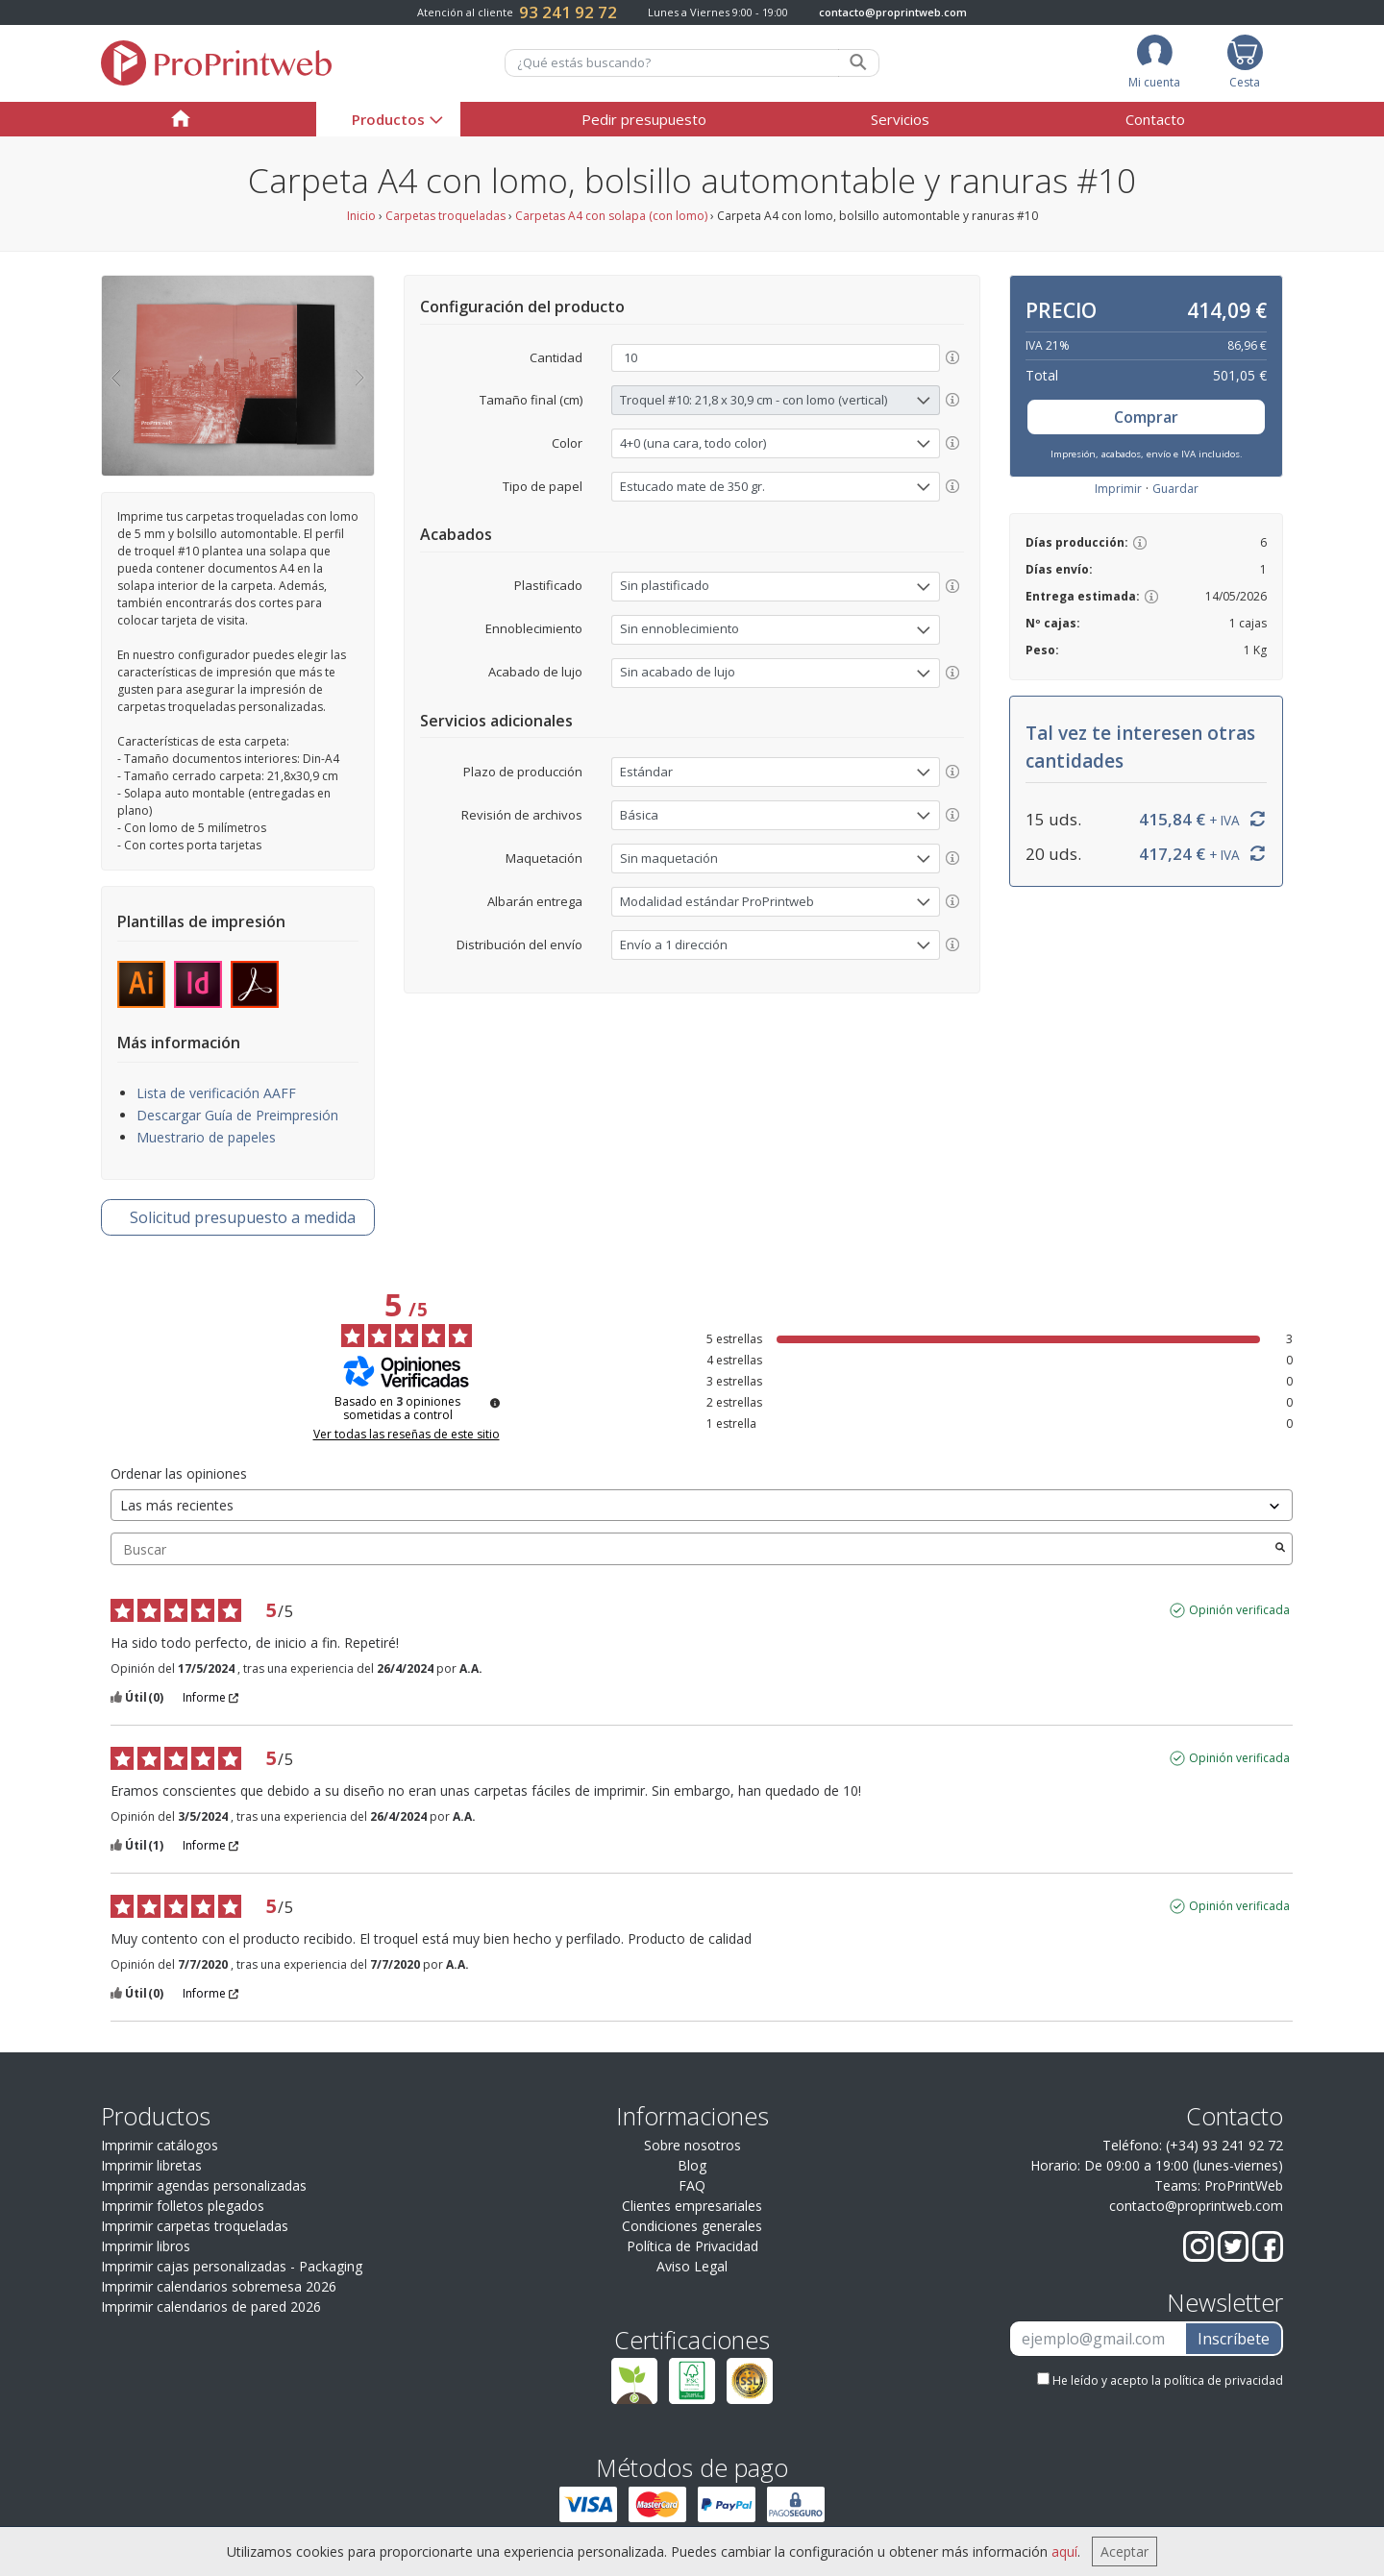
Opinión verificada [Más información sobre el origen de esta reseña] (1239, 1610)
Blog (692, 2165)
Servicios (900, 119)
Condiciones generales (692, 2226)
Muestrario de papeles (206, 1137)
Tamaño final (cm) (531, 399)
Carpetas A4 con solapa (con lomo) (611, 216)
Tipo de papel (542, 486)
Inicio (361, 216)
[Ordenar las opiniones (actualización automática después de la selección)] (702, 1505)
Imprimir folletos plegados (182, 2205)
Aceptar (1124, 2551)
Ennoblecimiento (533, 628)
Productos (388, 119)
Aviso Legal (692, 2266)
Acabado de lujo (535, 671)
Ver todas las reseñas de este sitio (406, 1434)
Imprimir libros (145, 2246)
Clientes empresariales (692, 2205)
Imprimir (1118, 488)
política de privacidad (1223, 2380)
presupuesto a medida (243, 1217)
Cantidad (556, 357)
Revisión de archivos (521, 814)
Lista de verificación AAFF (216, 1093)
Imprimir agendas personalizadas (204, 2185)
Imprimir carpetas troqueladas (194, 2226)
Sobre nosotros (692, 2145)
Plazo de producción (522, 771)
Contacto (1155, 119)
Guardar (1175, 488)
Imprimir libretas (151, 2165)
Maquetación (544, 858)
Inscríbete (1234, 2338)
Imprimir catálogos (159, 2145)
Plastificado (548, 585)
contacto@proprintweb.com (893, 12)
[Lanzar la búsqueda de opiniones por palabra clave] (1280, 1548)
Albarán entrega (534, 901)
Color (567, 443)
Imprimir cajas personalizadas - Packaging (231, 2266)
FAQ (692, 2185)
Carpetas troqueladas (445, 216)
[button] (115, 376)
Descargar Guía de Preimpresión (237, 1115)
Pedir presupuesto (643, 119)
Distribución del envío (519, 944)
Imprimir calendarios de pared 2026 (211, 2306)
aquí (1064, 2551)
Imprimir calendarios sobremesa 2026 (218, 2286)
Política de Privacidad (692, 2246)
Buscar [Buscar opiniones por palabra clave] (692, 1549)
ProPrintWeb (1243, 2185)
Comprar (1146, 417)
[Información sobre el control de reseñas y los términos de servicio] (495, 1403)
